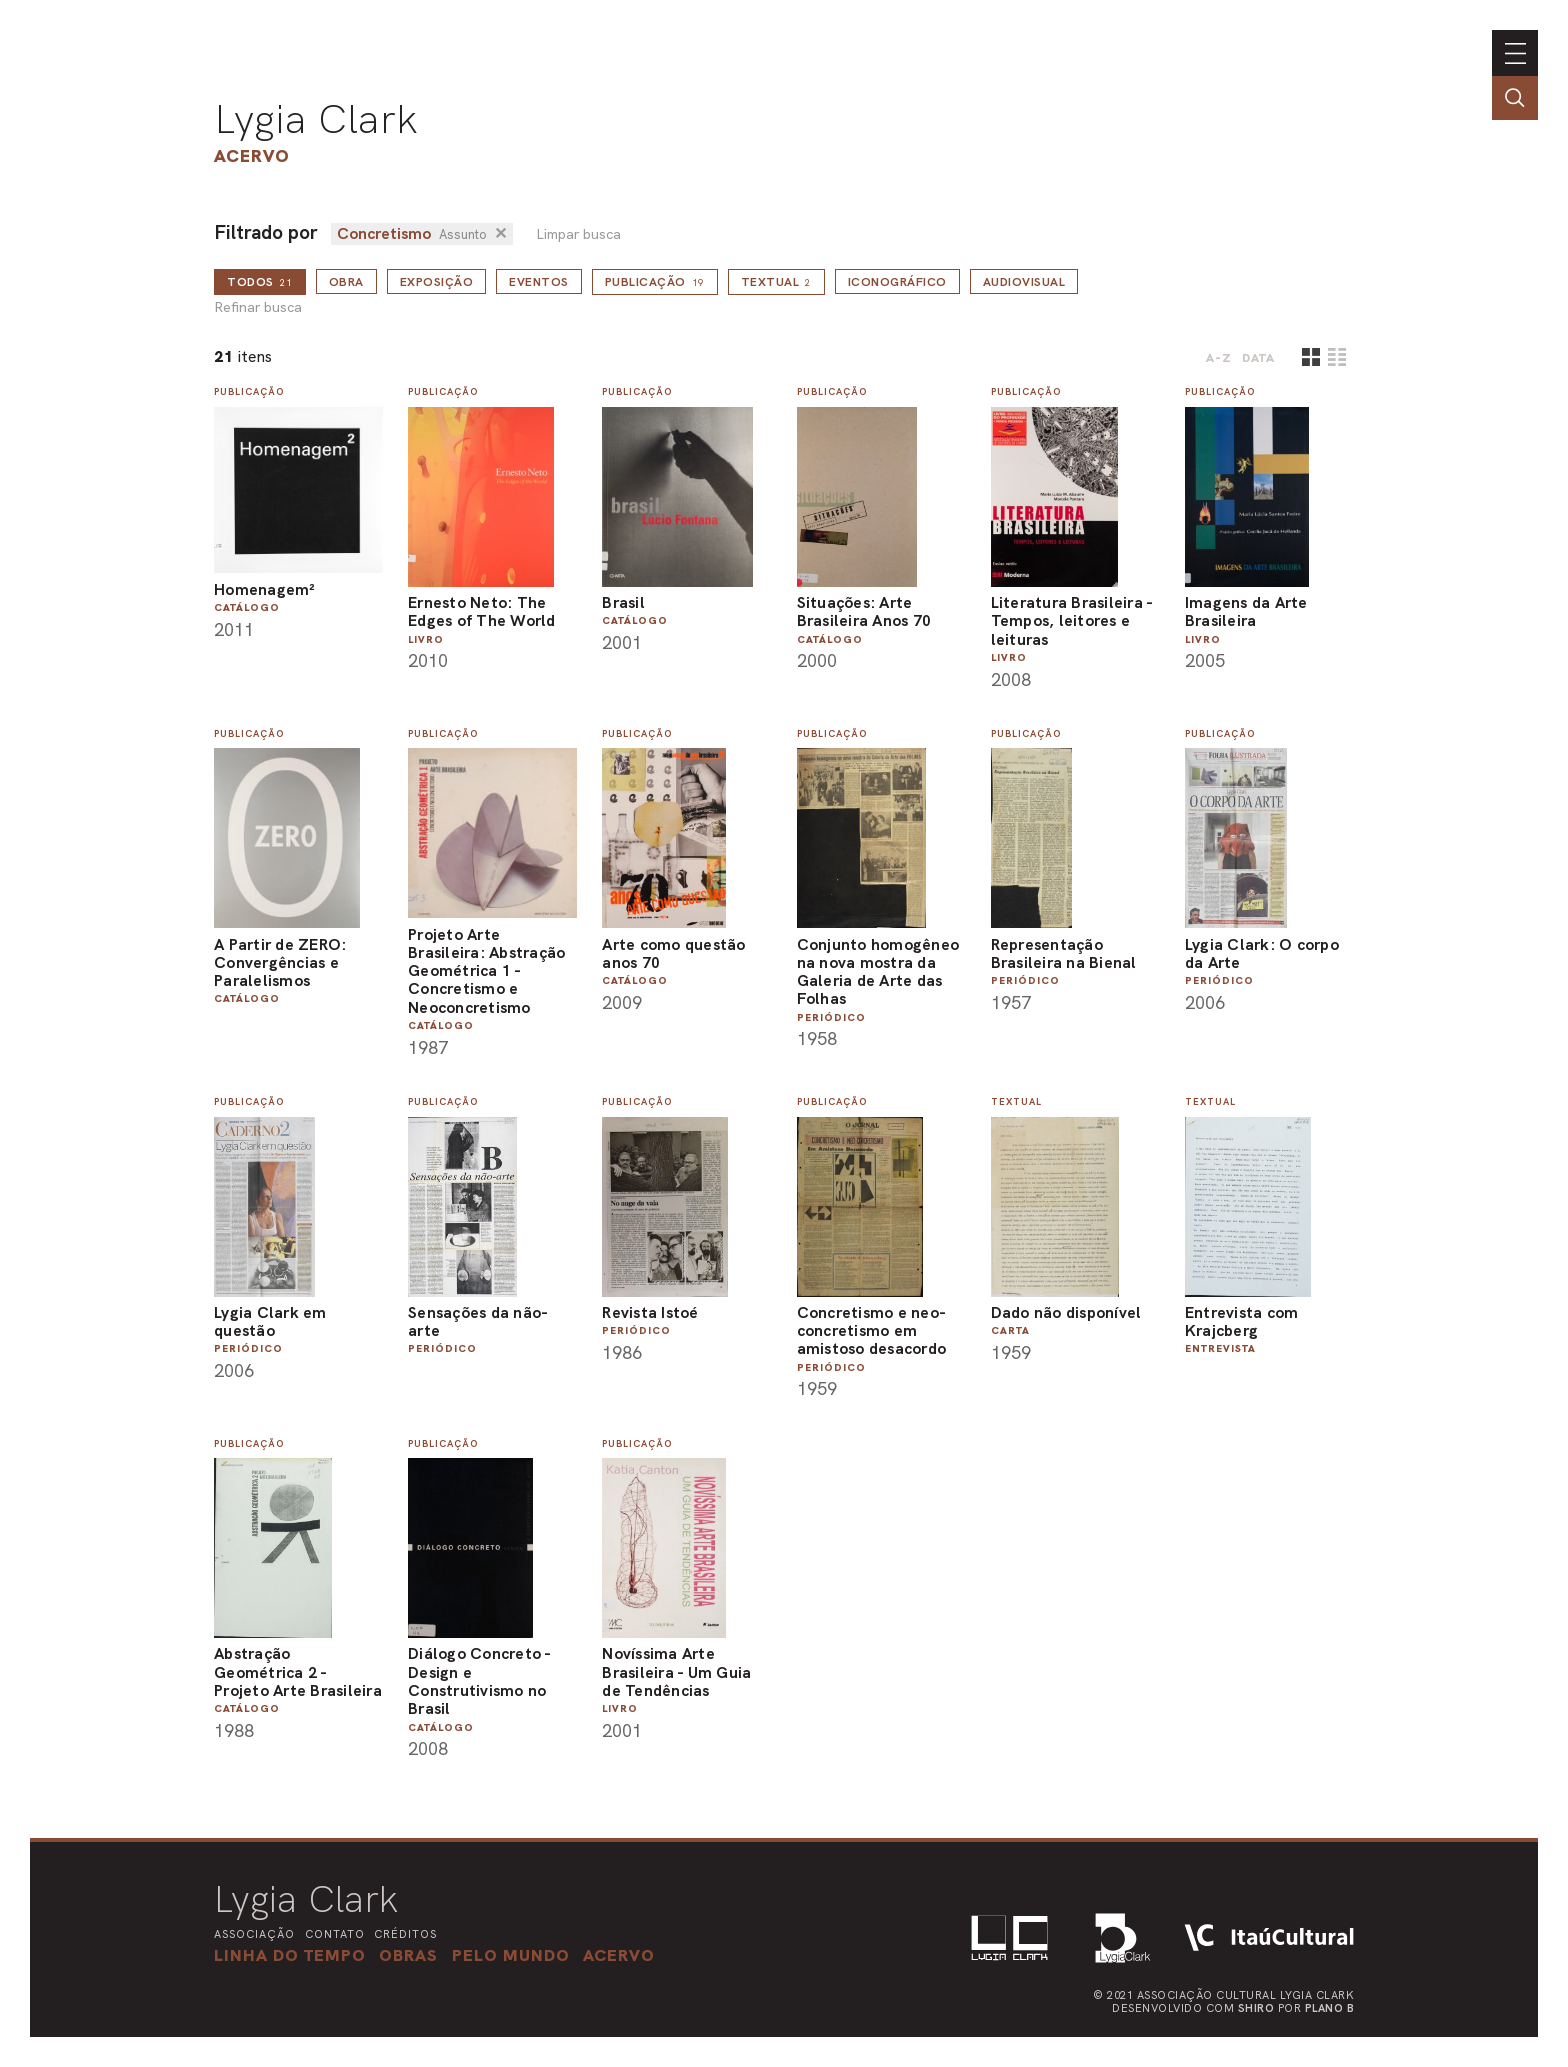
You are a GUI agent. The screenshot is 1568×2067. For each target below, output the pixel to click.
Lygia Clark (316, 119)
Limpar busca (578, 234)
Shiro (1256, 2008)
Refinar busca (258, 307)
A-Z (1219, 358)
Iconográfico (897, 282)
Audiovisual (1024, 282)
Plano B (1330, 2008)
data (1258, 358)
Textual (776, 282)
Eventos (539, 282)
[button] (511, 1955)
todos (260, 282)
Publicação (655, 282)
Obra (346, 282)
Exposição (437, 282)
